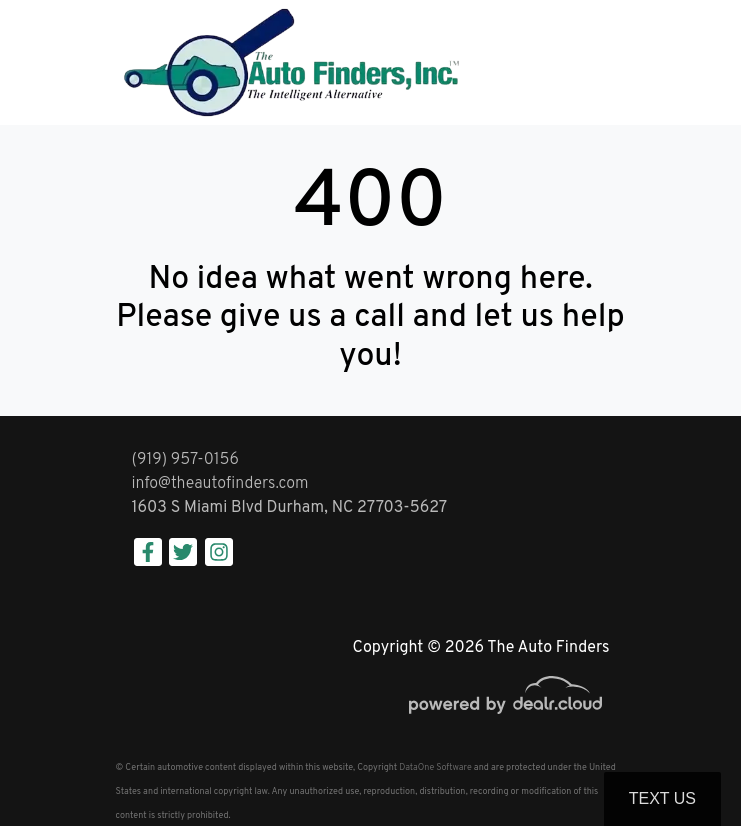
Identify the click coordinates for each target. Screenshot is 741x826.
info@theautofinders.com (220, 484)
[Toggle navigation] (606, 62)
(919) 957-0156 (186, 460)
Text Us (662, 798)
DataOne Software (435, 767)
